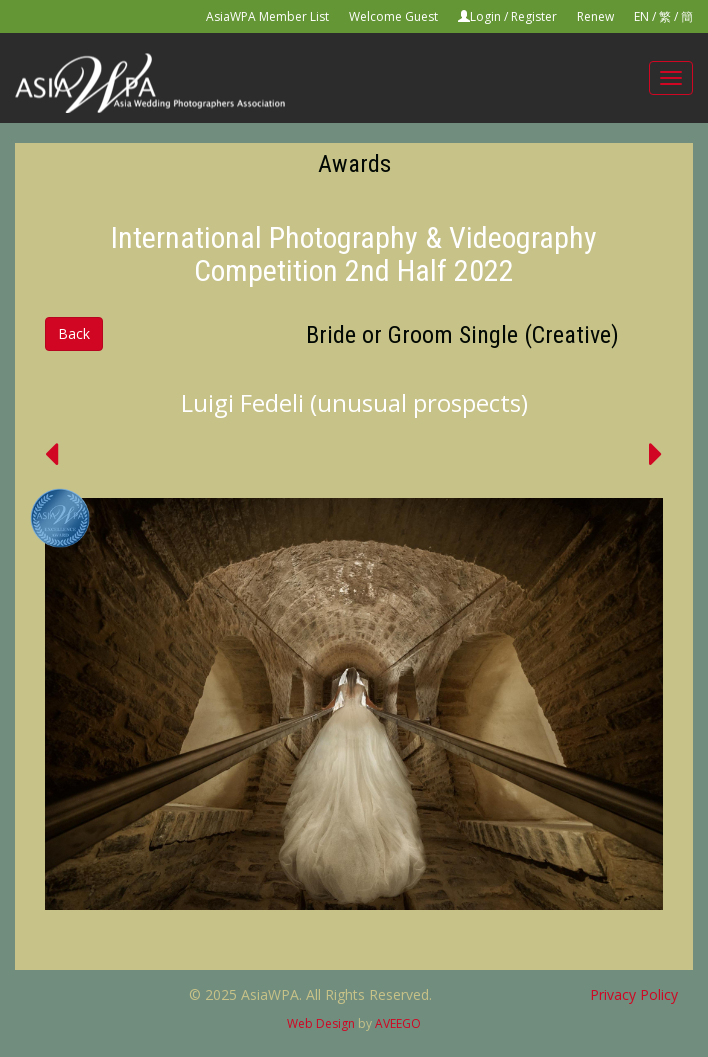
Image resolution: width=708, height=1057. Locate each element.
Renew (595, 16)
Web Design (321, 1023)
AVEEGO (398, 1023)
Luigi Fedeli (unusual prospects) (354, 402)
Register (534, 16)
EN (641, 16)
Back (74, 333)
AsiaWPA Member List (267, 16)
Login (485, 16)
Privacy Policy (634, 994)
